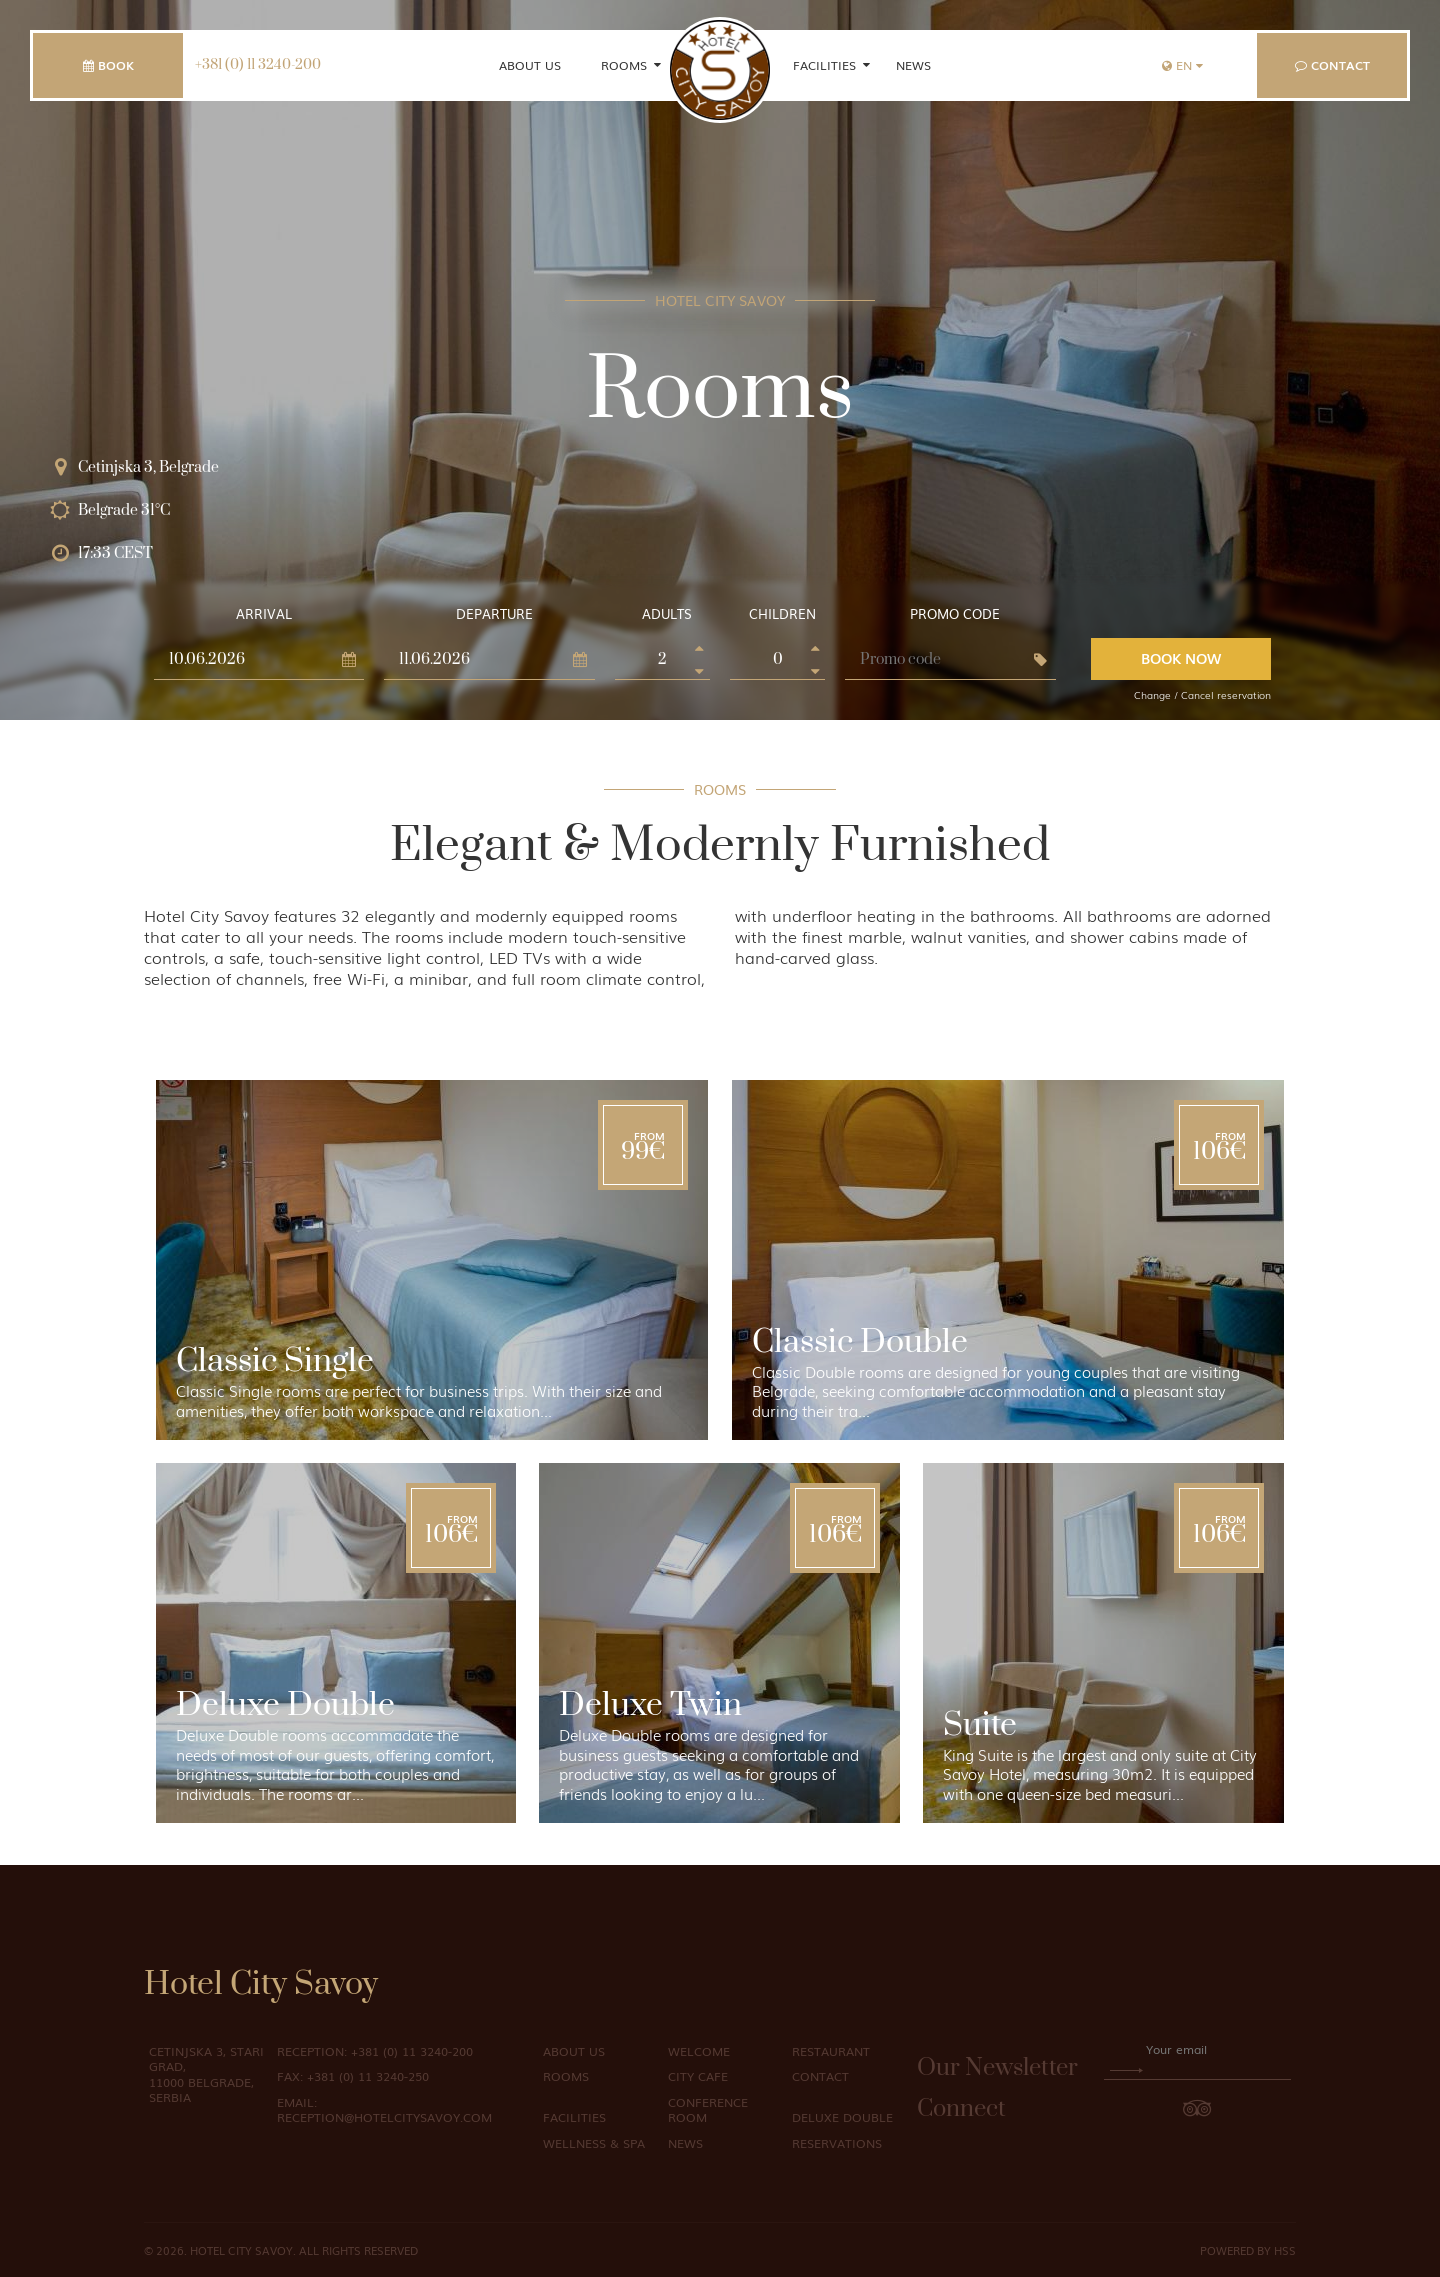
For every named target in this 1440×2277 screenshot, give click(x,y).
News (913, 65)
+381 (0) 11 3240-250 (353, 2076)
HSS (1285, 2250)
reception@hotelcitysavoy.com (384, 2110)
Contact (1332, 65)
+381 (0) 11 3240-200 (258, 65)
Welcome (699, 2051)
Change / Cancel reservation (1202, 694)
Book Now (1181, 658)
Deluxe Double (842, 2117)
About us (530, 65)
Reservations (837, 2143)
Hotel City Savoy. (243, 2250)
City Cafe (698, 2076)
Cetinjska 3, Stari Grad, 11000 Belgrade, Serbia (206, 2074)
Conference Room (708, 2110)
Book (108, 65)
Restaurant (831, 2051)
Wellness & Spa (594, 2143)
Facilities (824, 65)
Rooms (624, 65)
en (1182, 65)
